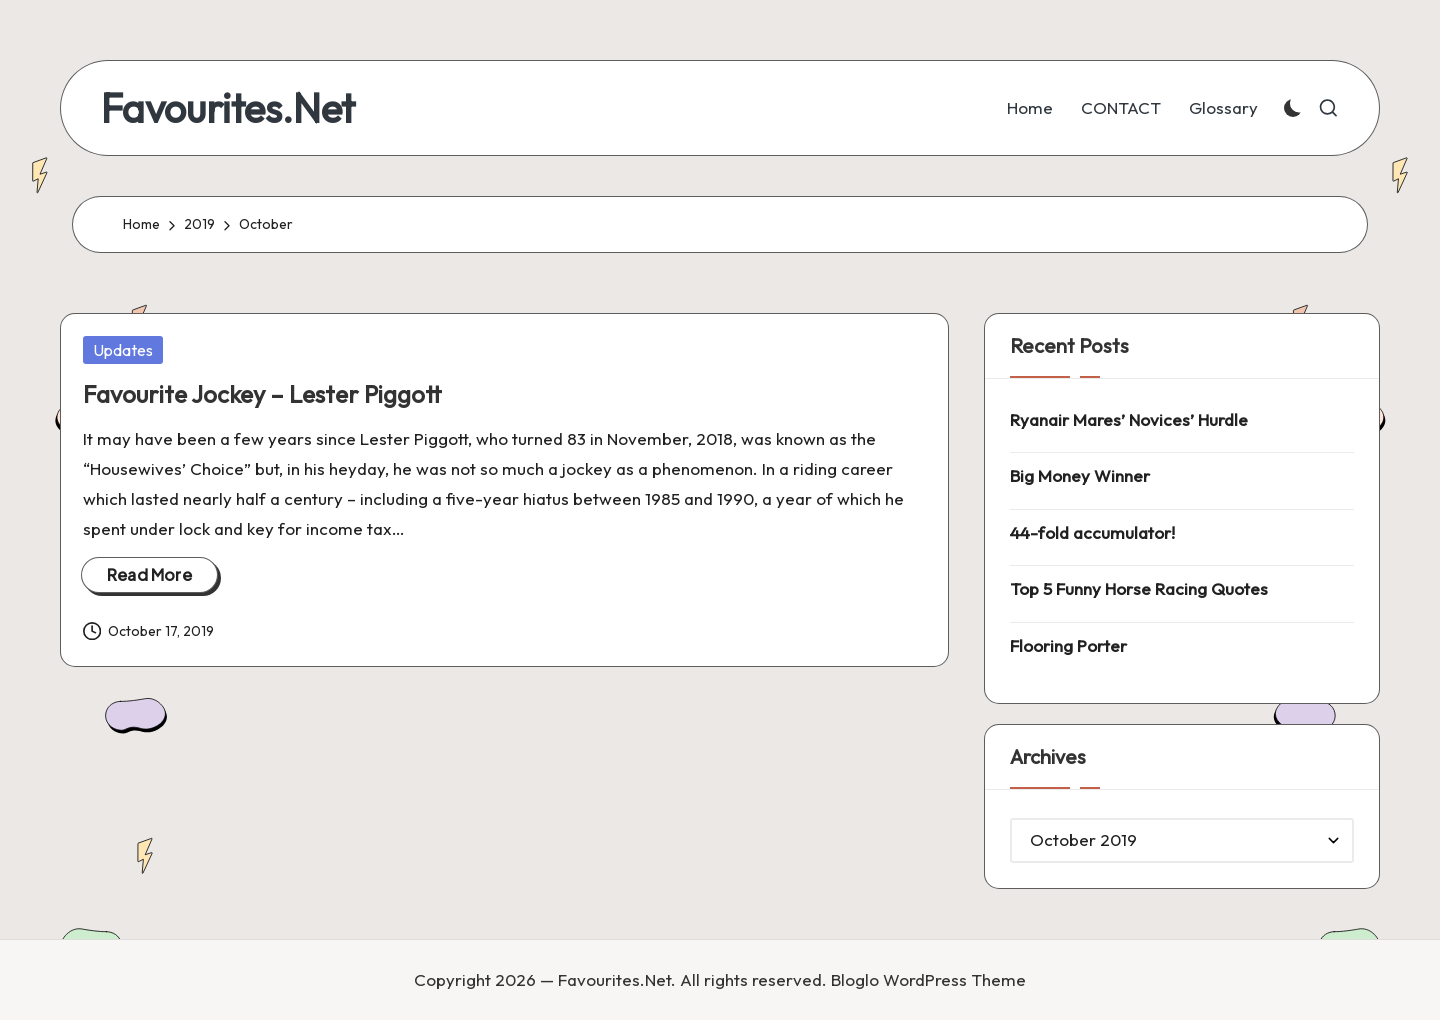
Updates (123, 350)
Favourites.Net (228, 108)
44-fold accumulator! (1092, 532)
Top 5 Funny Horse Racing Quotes (1139, 588)
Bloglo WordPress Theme (928, 979)
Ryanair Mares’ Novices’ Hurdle (1129, 419)
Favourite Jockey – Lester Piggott (262, 394)
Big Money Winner (1080, 475)
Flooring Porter (1068, 645)
